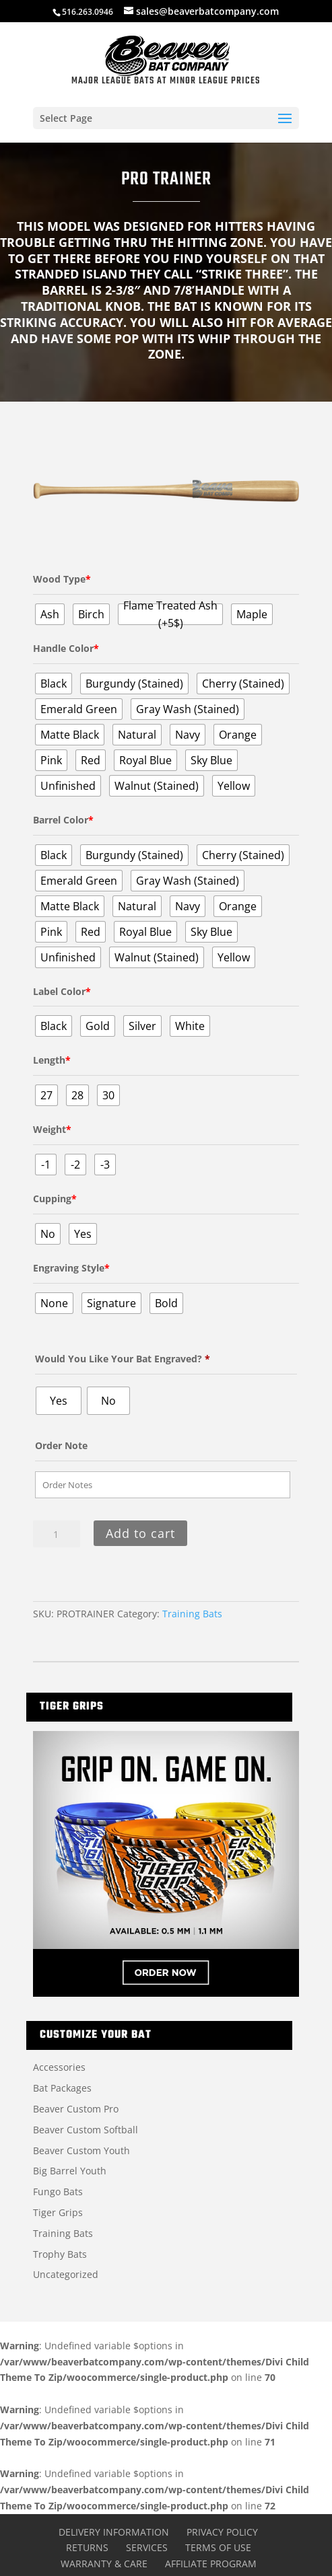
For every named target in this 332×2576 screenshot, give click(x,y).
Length (52, 1060)
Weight (52, 1129)
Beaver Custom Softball (85, 2129)
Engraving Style (71, 1267)
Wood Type (62, 579)
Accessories (59, 2067)
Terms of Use (218, 2547)
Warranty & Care (104, 2563)
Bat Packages (62, 2088)
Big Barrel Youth (69, 2170)
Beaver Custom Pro (76, 2108)
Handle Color (66, 648)
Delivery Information (114, 2532)
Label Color (62, 991)
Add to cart (140, 1533)
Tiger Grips (58, 2212)
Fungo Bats (58, 2191)
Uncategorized (65, 2274)
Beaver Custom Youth (81, 2150)
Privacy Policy (222, 2532)
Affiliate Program (211, 2563)
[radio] (50, 614)
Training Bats (192, 1613)
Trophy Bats (60, 2254)
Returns (87, 2547)
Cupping (55, 1198)
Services (147, 2547)
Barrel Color (63, 819)
